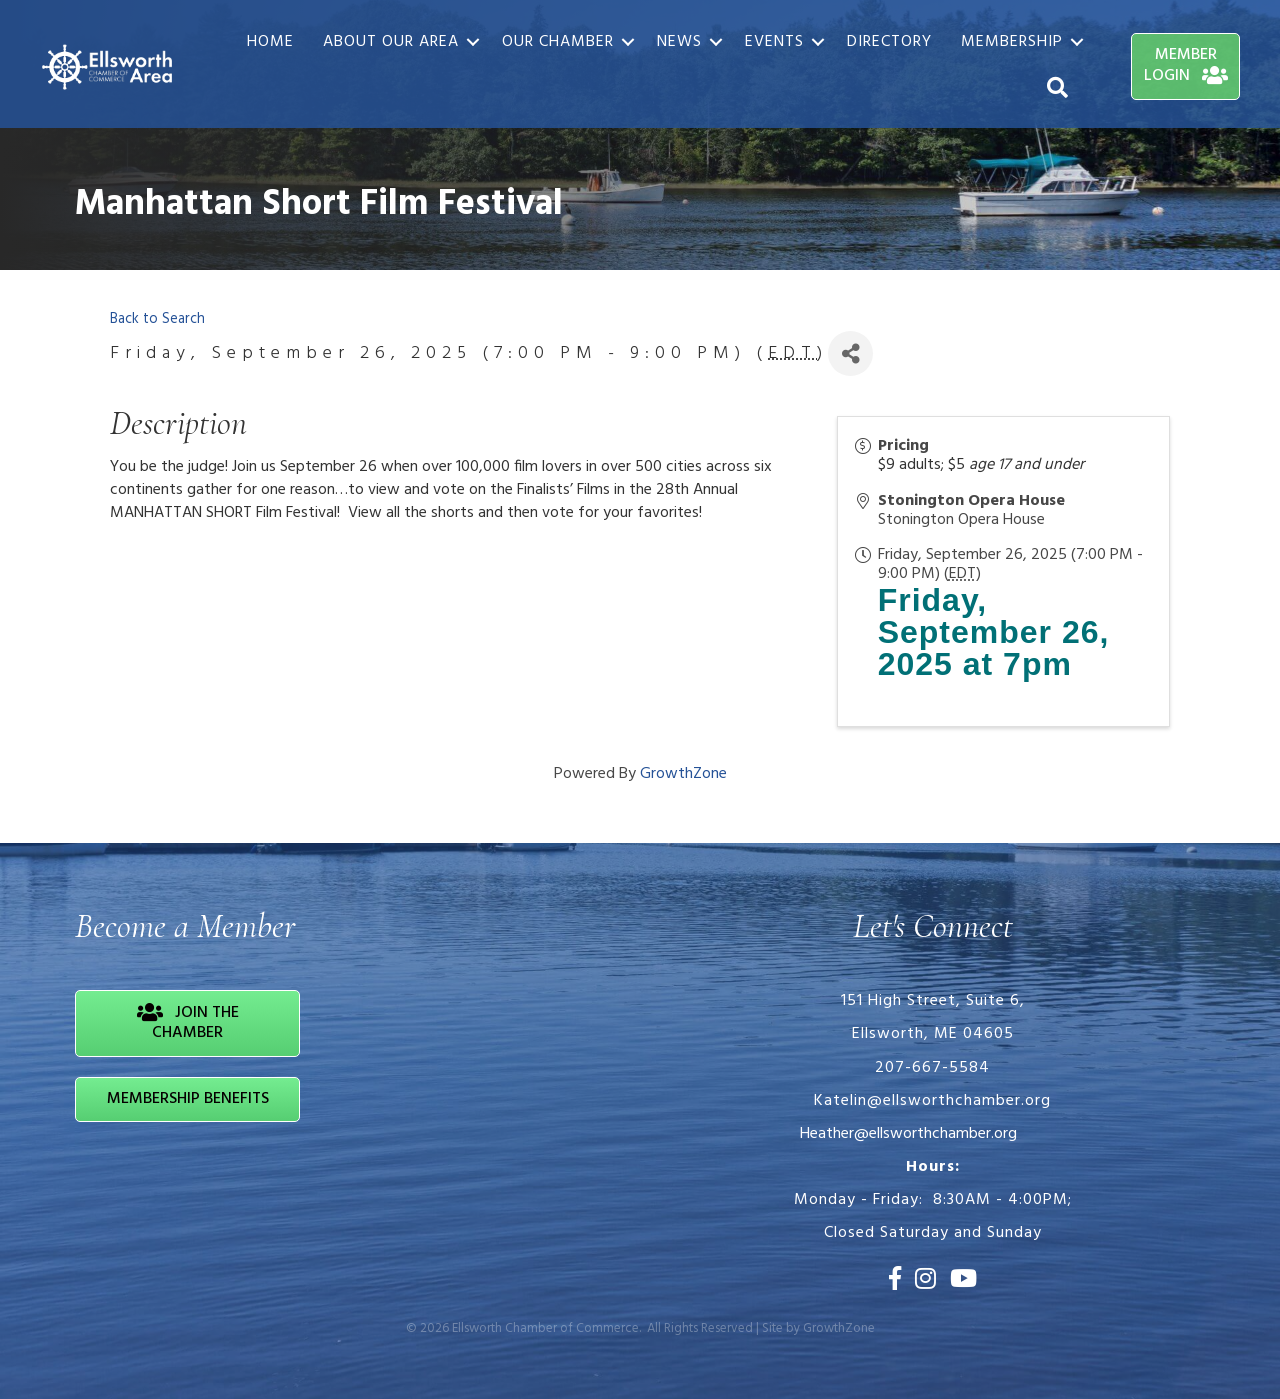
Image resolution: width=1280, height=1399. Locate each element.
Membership (1012, 42)
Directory (889, 42)
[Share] (850, 353)
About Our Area (391, 42)
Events (774, 42)
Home (270, 42)
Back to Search (157, 319)
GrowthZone (683, 774)
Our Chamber (558, 42)
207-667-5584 (932, 1068)
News (679, 42)
